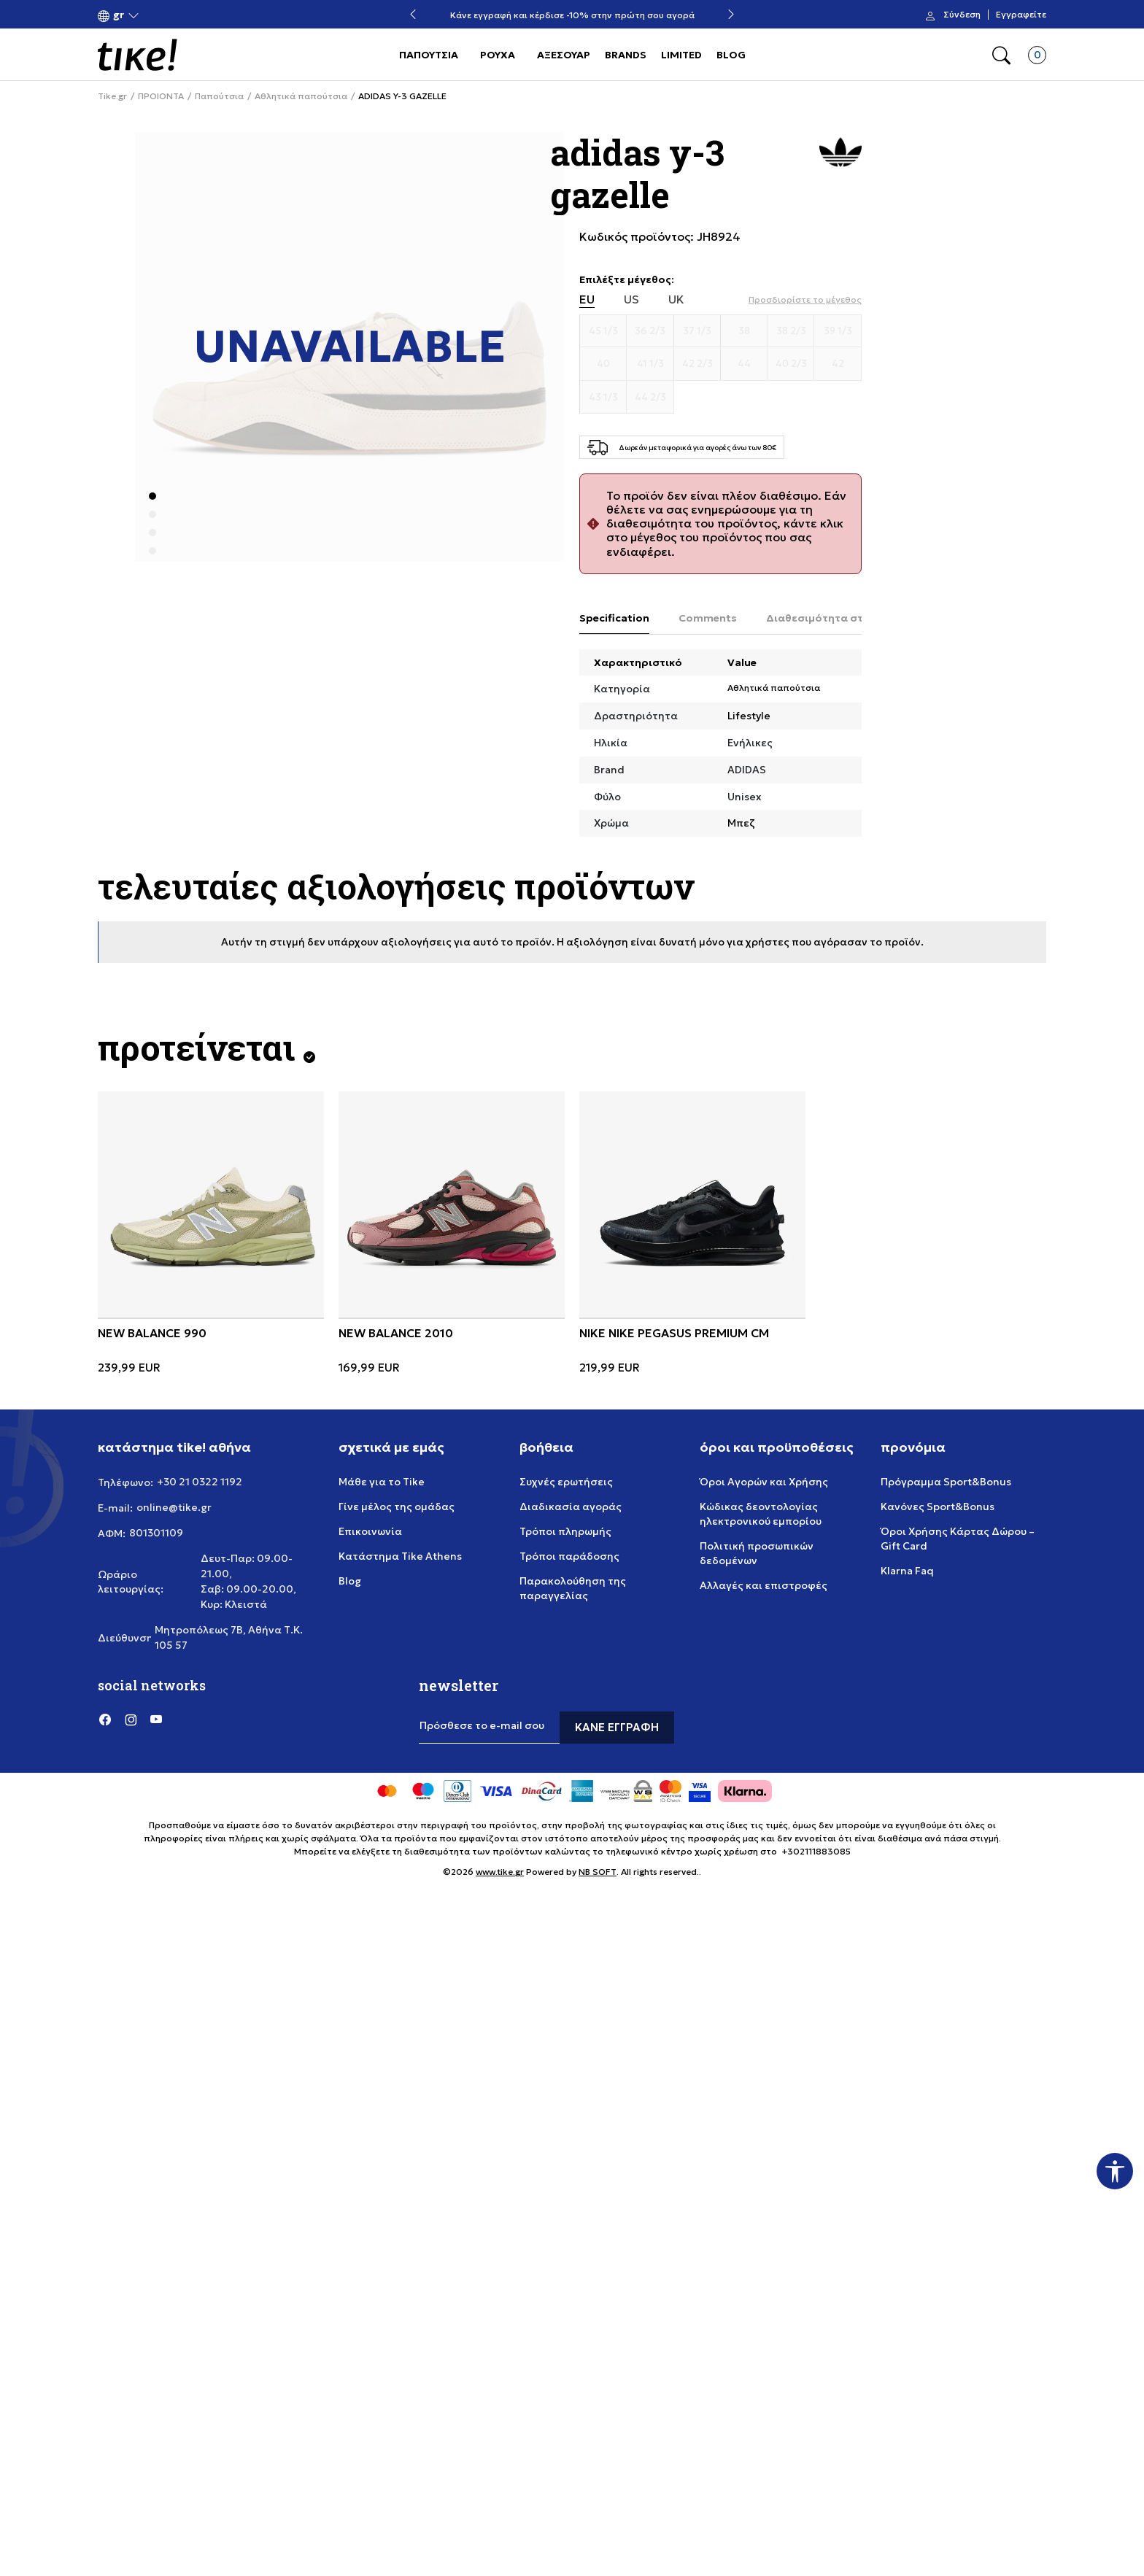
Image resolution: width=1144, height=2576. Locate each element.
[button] (118, 15)
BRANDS (625, 54)
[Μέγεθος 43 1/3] (603, 397)
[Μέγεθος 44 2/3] (650, 397)
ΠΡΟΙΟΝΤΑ (161, 96)
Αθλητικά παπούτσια (301, 96)
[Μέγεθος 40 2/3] (791, 364)
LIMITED (681, 54)
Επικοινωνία (370, 1531)
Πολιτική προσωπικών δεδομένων (756, 1553)
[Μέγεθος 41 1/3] (650, 364)
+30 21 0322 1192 (199, 1481)
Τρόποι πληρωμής (565, 1531)
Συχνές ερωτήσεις (566, 1481)
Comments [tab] (708, 617)
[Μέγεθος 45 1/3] (603, 331)
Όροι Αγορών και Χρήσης (764, 1481)
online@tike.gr (174, 1507)
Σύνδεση (962, 14)
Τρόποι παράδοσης (569, 1556)
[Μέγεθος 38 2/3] (791, 331)
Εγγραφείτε (1021, 14)
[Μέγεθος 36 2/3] (650, 331)
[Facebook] (105, 1718)
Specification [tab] (614, 617)
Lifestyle (748, 715)
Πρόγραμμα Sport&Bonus (946, 1481)
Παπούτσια (219, 96)
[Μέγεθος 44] (744, 364)
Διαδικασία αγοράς (570, 1506)
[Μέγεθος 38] (744, 331)
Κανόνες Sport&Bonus (937, 1506)
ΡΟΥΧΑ (497, 54)
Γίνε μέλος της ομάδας (397, 1506)
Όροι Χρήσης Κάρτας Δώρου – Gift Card (958, 1538)
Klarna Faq (907, 1570)
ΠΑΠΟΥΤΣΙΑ (428, 54)
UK (676, 299)
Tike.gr (112, 96)
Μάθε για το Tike (382, 1481)
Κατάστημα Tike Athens (400, 1556)
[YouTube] (156, 1718)
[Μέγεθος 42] (837, 364)
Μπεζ (741, 822)
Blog (350, 1580)
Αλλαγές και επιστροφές (763, 1585)
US (631, 299)
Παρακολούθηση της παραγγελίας (572, 1588)
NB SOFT (598, 1871)
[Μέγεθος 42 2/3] (697, 364)
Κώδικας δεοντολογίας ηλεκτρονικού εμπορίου (761, 1514)
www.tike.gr (500, 1871)
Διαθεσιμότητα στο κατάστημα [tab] (849, 617)
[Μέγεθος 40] (603, 364)
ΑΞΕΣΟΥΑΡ (563, 54)
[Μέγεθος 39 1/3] (837, 331)
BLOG (731, 54)
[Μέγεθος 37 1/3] (697, 331)
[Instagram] (130, 1718)
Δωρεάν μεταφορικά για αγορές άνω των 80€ (572, 14)
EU (587, 299)
